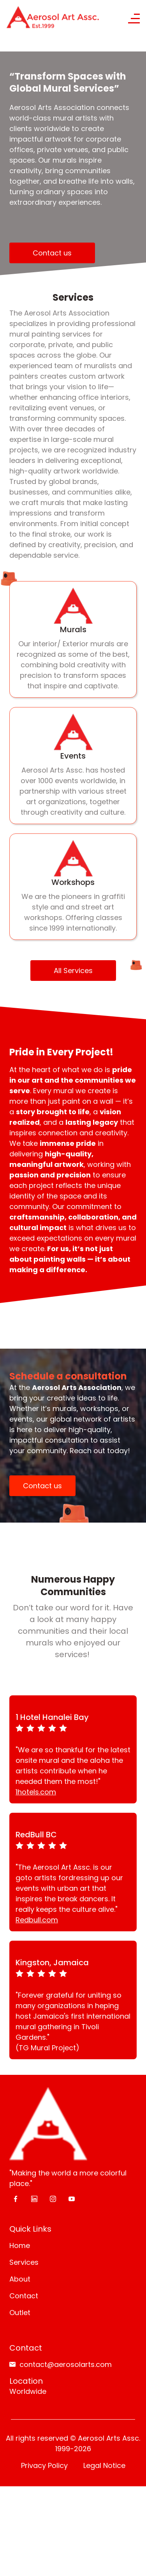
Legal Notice (104, 2324)
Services (24, 2121)
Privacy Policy (44, 2324)
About (19, 2138)
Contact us (52, 253)
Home (19, 2104)
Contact (23, 2154)
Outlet (19, 2171)
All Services (73, 970)
